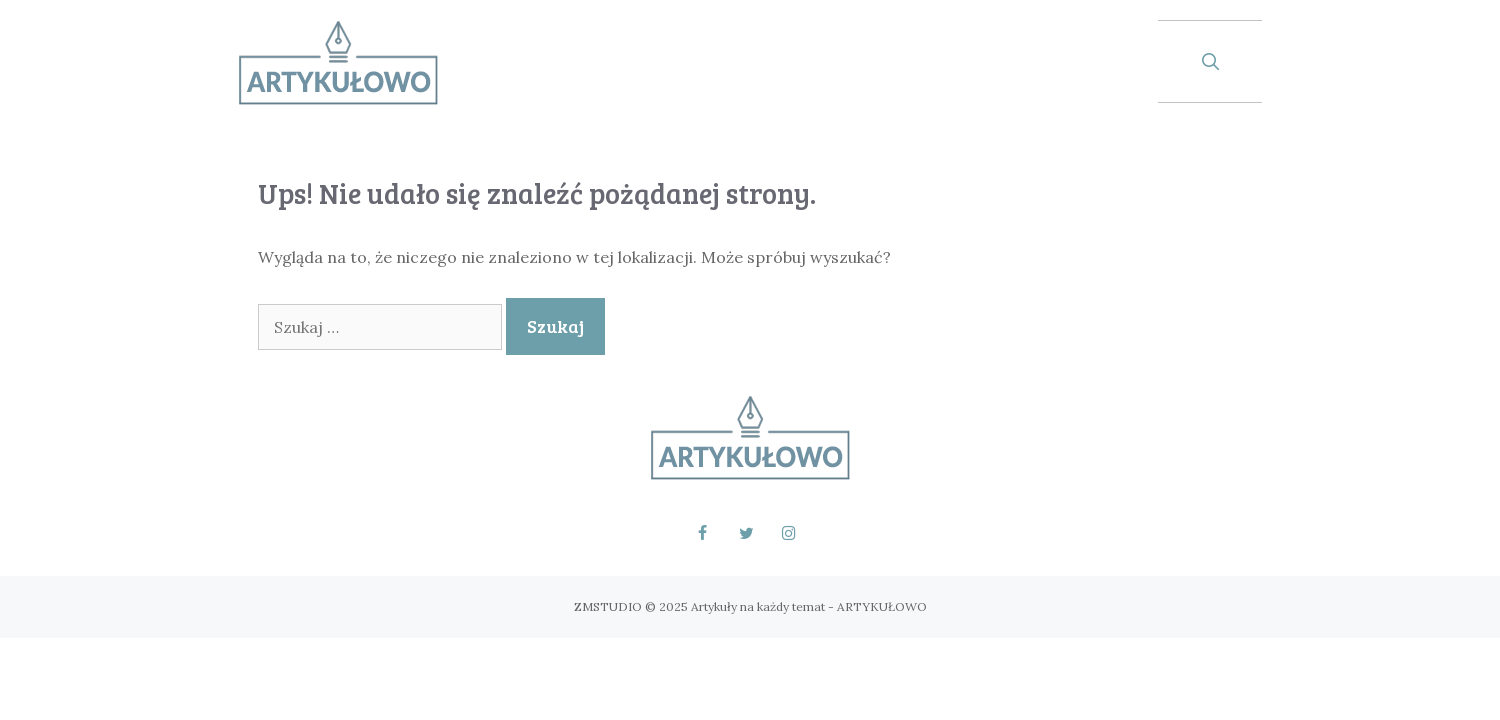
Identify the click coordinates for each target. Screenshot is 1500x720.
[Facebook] (702, 534)
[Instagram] (789, 534)
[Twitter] (745, 534)
